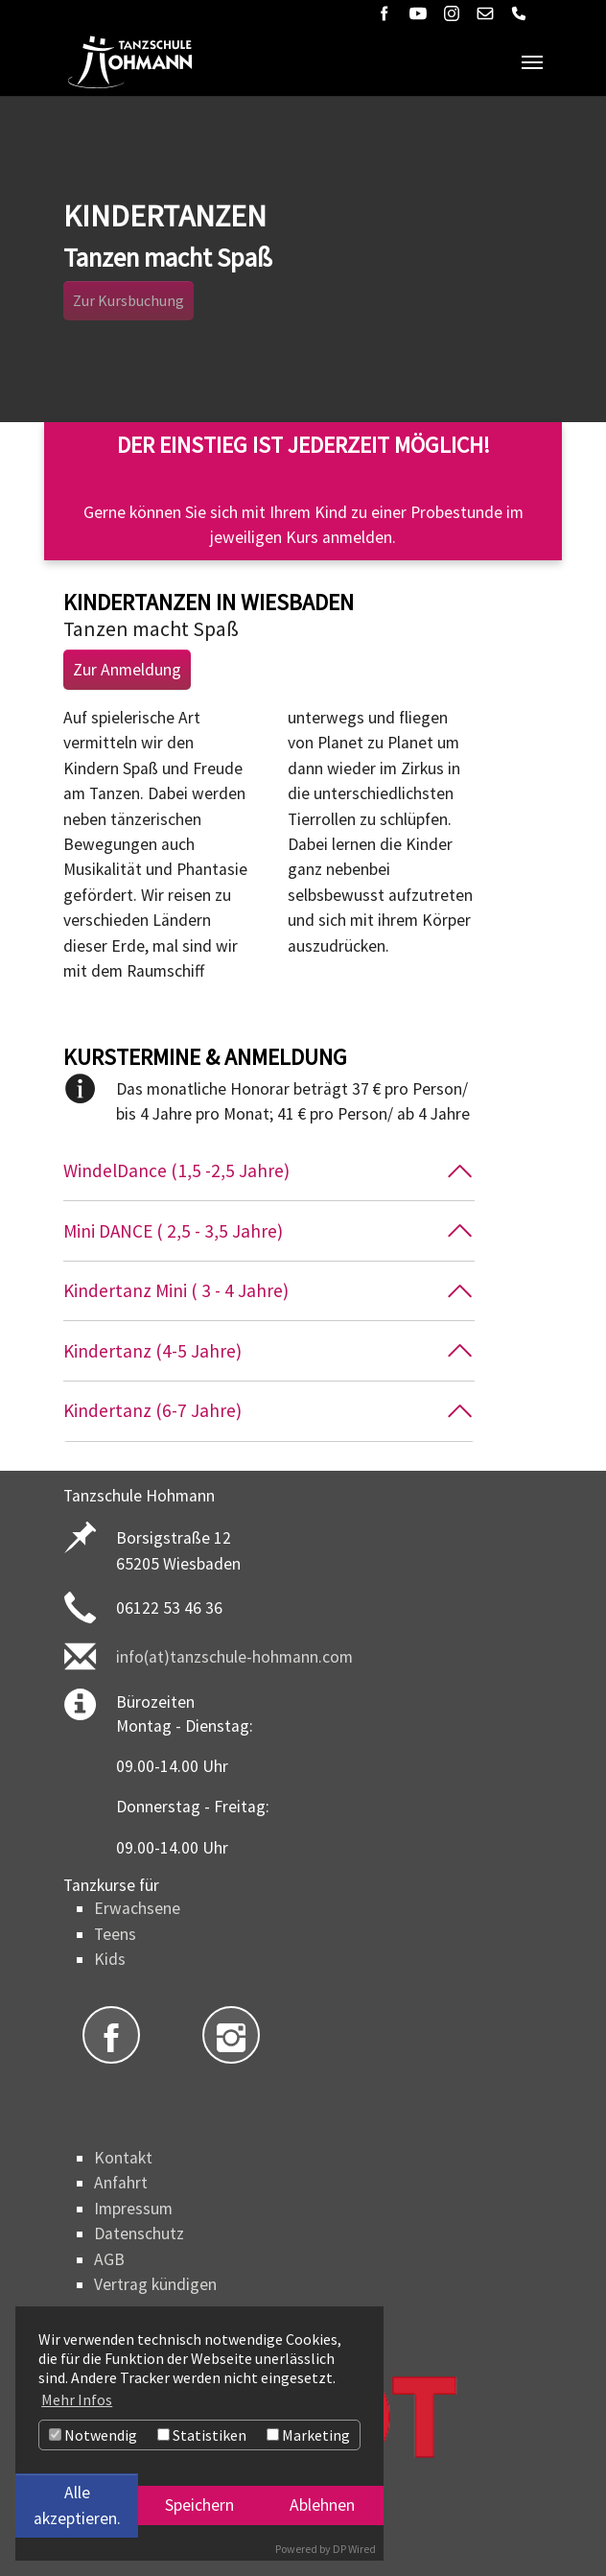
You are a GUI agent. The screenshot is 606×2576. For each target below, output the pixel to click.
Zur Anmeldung (127, 669)
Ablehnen (322, 2505)
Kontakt (123, 2157)
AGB (109, 2259)
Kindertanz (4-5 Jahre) (152, 1350)
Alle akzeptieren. (77, 2505)
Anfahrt (121, 2182)
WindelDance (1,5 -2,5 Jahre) (176, 1170)
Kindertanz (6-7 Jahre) (152, 1410)
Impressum (133, 2208)
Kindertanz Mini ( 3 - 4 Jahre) (176, 1290)
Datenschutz (139, 2233)
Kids (110, 1959)
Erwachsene (137, 1908)
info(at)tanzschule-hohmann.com (234, 1656)
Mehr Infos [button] (76, 2399)
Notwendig (93, 2435)
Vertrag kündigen (155, 2284)
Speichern (199, 2505)
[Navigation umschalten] (532, 62)
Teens (115, 1934)
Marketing (308, 2435)
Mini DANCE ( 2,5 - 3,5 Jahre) (173, 1230)
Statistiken (201, 2435)
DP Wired (354, 2548)
